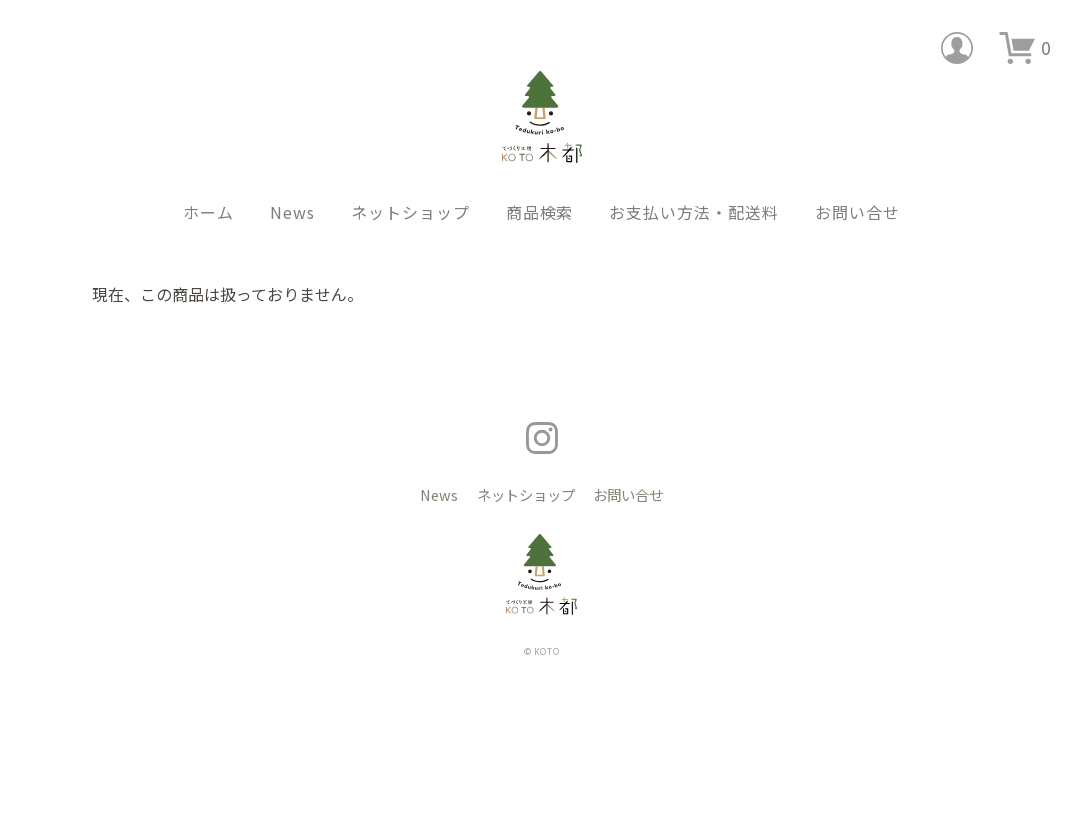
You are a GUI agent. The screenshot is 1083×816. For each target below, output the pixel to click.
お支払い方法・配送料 (694, 181)
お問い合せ (857, 181)
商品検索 (540, 181)
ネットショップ (410, 181)
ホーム (208, 181)
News (292, 181)
